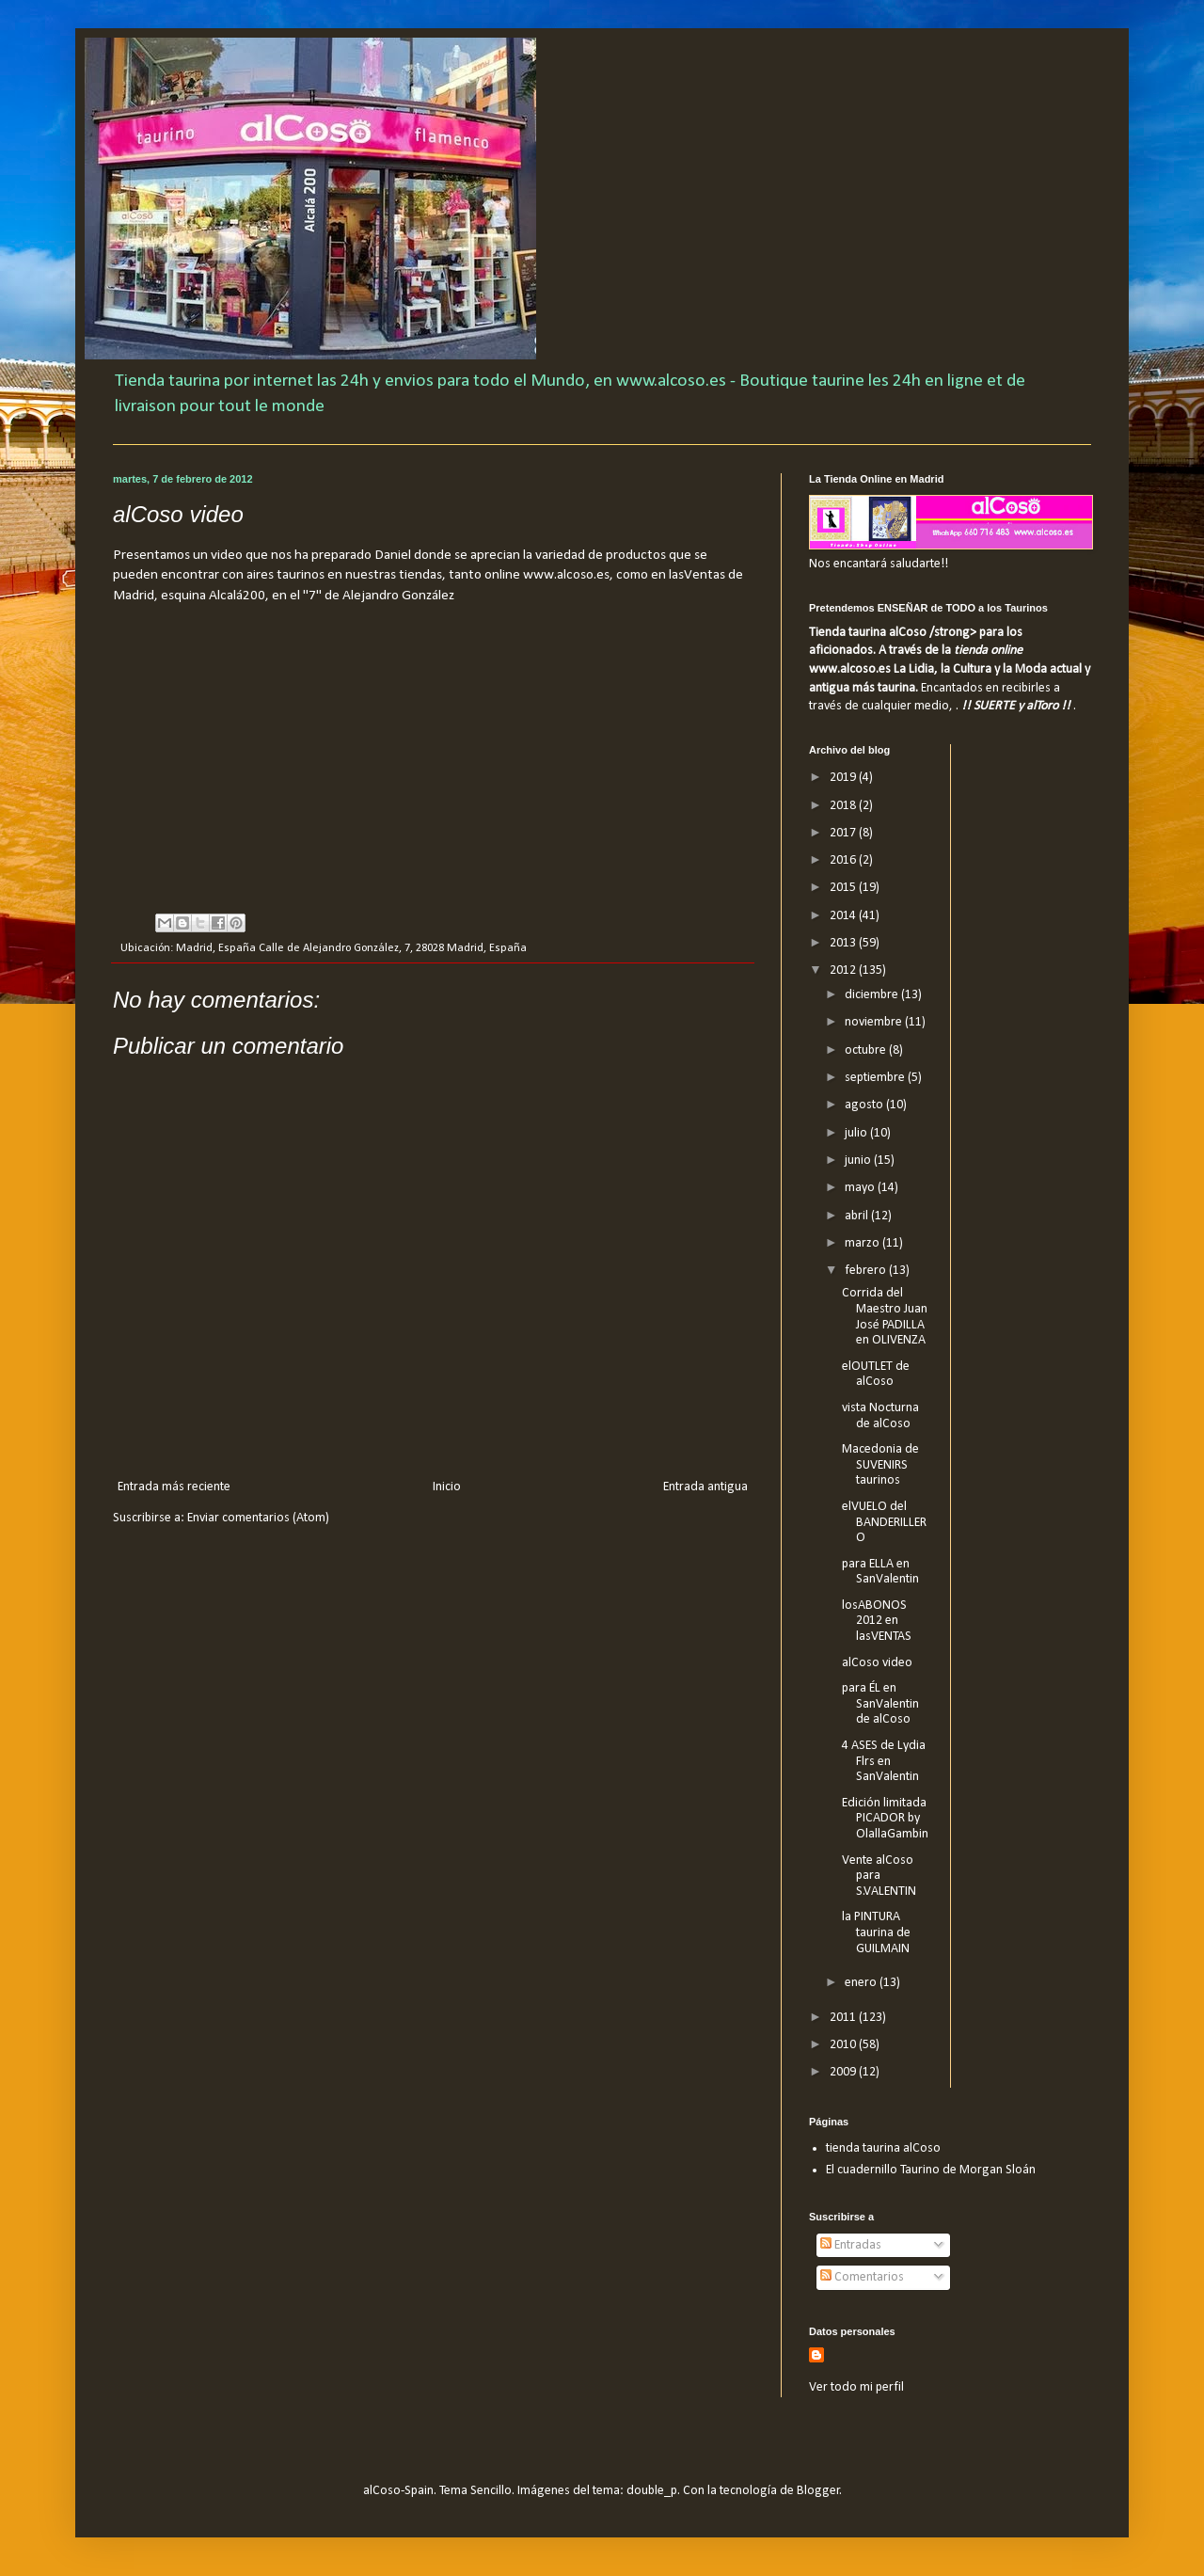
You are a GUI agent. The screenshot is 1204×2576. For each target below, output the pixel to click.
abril (858, 1216)
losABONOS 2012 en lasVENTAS (876, 1621)
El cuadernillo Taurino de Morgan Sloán (931, 2170)
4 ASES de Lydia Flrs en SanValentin (884, 1762)
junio (859, 1160)
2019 (844, 778)
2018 (844, 806)
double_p (651, 2491)
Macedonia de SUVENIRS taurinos (880, 1465)
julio (857, 1133)
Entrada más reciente (174, 1487)
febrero (867, 1271)
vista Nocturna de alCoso (880, 1416)
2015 (844, 888)
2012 (844, 970)
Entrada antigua (705, 1487)
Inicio (447, 1487)
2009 (844, 2072)
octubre (867, 1050)
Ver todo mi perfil (856, 2387)
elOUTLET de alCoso (876, 1375)
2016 (844, 860)
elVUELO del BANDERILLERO (884, 1523)
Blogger (818, 2491)
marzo (863, 1243)
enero (862, 1983)
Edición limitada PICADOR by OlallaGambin (885, 1819)
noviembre (875, 1022)
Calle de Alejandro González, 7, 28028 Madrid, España (393, 948)
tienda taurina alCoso (883, 2148)
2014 (844, 916)
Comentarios (862, 2277)
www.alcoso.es (566, 574)
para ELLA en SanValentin (880, 1572)
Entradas (850, 2245)
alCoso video (877, 1663)
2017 (844, 833)
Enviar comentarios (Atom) (258, 1518)
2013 (844, 943)
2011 (844, 2018)
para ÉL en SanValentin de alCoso (880, 1704)
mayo (861, 1188)
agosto (865, 1105)
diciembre (873, 995)
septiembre (876, 1078)
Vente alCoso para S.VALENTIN (879, 1876)
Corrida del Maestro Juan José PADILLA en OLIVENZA (884, 1316)
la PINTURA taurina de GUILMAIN (876, 1933)
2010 (844, 2045)
